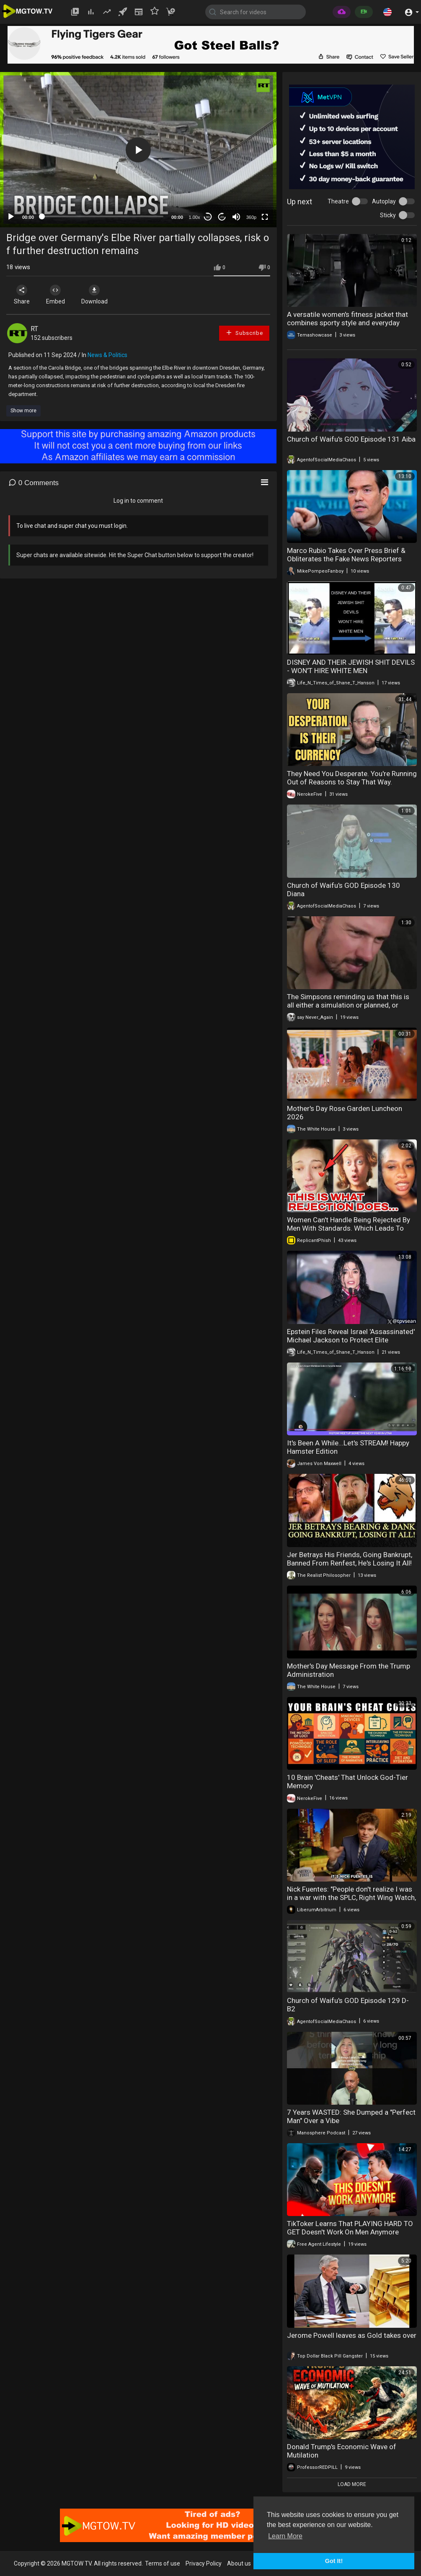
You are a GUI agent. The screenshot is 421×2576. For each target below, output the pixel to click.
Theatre (338, 201)
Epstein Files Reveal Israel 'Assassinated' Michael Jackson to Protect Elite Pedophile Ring (351, 1339)
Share (22, 295)
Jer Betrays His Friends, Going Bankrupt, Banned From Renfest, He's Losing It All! (349, 1558)
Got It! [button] (334, 2561)
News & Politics (107, 355)
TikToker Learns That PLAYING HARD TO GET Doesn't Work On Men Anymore (350, 2227)
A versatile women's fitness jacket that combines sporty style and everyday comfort (347, 322)
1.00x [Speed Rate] (194, 217)
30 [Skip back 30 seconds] (208, 217)
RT (34, 329)
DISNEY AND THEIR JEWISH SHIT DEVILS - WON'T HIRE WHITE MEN (351, 666)
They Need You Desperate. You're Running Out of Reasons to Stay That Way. (352, 777)
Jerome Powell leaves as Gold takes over (351, 2335)
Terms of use (162, 2563)
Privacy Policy (204, 2563)
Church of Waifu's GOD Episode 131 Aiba (351, 439)
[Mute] (236, 217)
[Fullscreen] (265, 217)
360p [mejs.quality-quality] (251, 217)
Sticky (388, 215)
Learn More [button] (285, 2536)
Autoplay (384, 201)
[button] (387, 11)
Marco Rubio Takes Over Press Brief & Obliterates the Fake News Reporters (346, 554)
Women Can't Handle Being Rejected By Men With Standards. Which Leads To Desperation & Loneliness (348, 1228)
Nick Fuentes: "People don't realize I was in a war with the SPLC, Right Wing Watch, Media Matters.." (351, 1897)
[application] (138, 149)
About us (239, 2563)
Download (94, 295)
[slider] (102, 216)
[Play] (11, 217)
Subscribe (244, 332)
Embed (55, 295)
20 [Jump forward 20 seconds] (222, 217)
